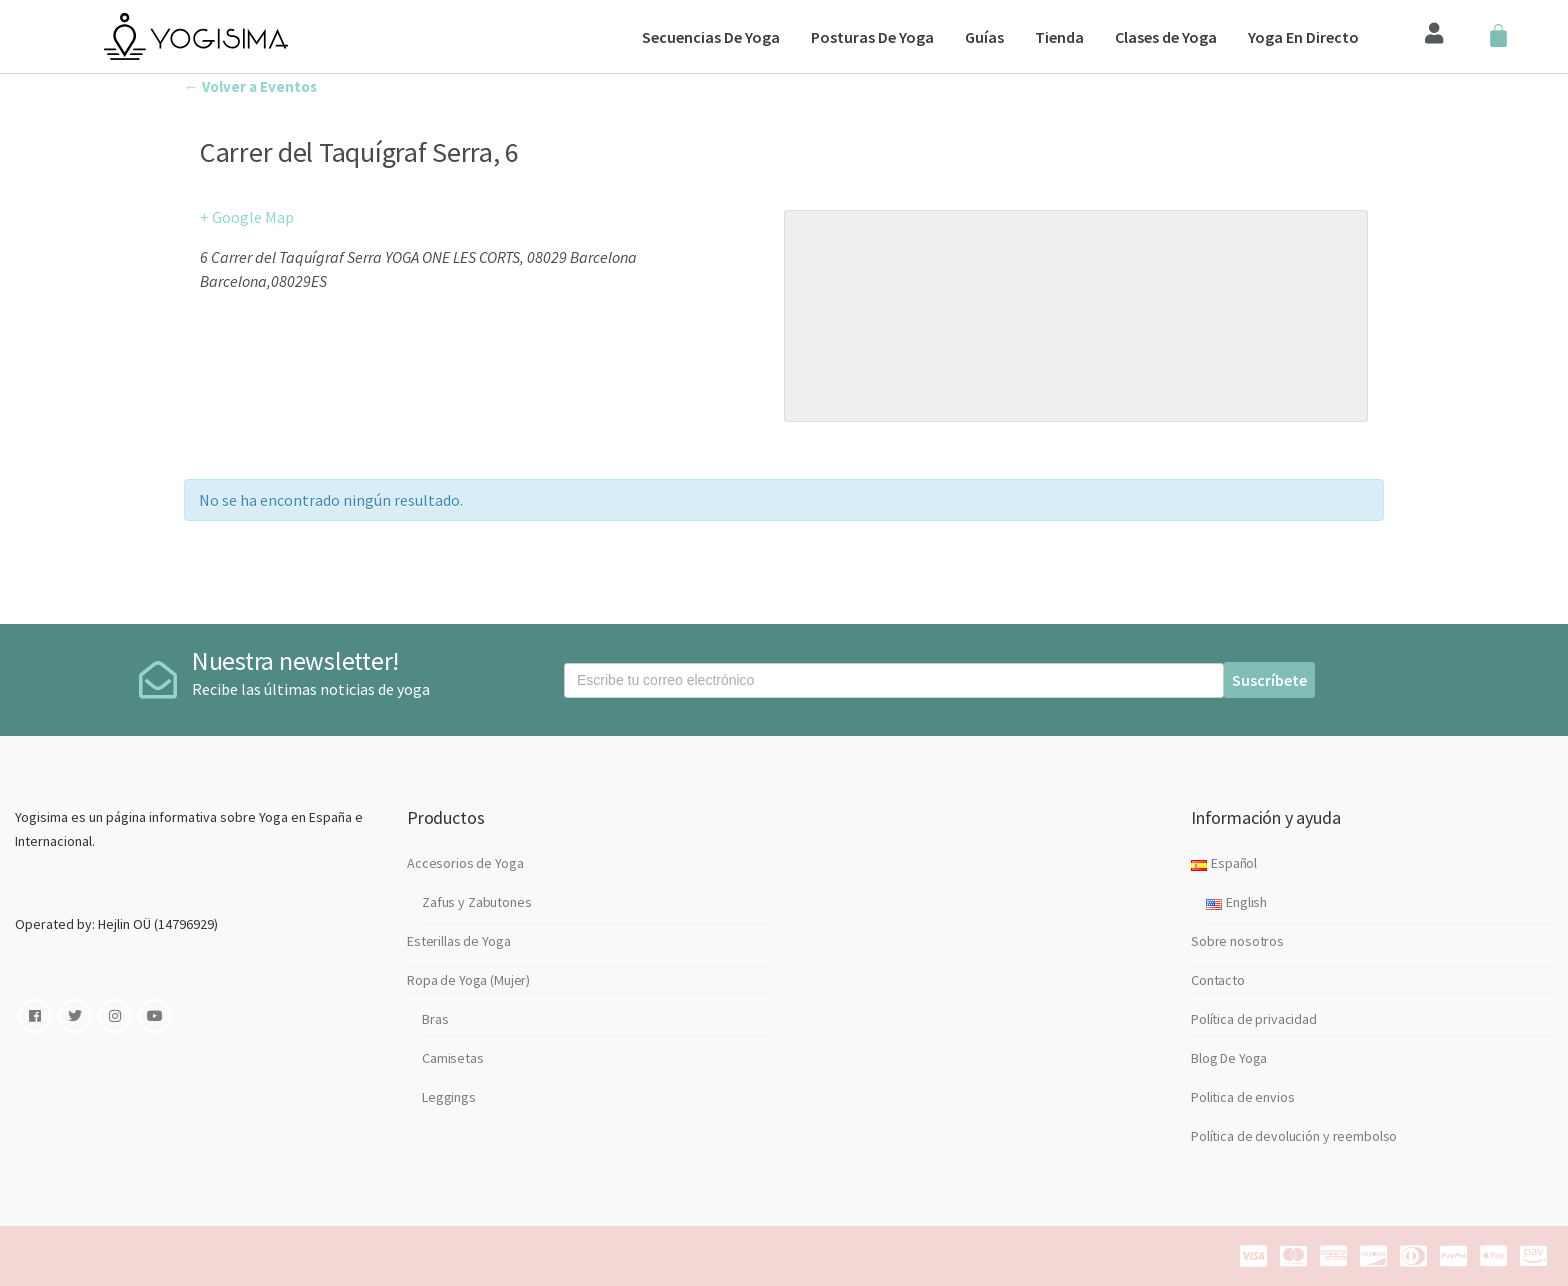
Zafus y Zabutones (477, 902)
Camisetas (453, 1058)
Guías (984, 37)
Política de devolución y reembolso (1294, 1136)
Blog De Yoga (1229, 1058)
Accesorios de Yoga (465, 863)
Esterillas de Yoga (458, 941)
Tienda (1059, 37)
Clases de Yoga (1166, 37)
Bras (435, 1019)
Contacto (1218, 980)
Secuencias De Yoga (711, 37)
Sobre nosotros (1237, 941)
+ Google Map (247, 217)
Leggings (449, 1097)
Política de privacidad (1254, 1019)
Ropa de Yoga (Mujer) (468, 980)
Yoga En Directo (1303, 37)
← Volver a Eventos (250, 86)
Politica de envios (1242, 1097)
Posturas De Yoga (872, 37)
